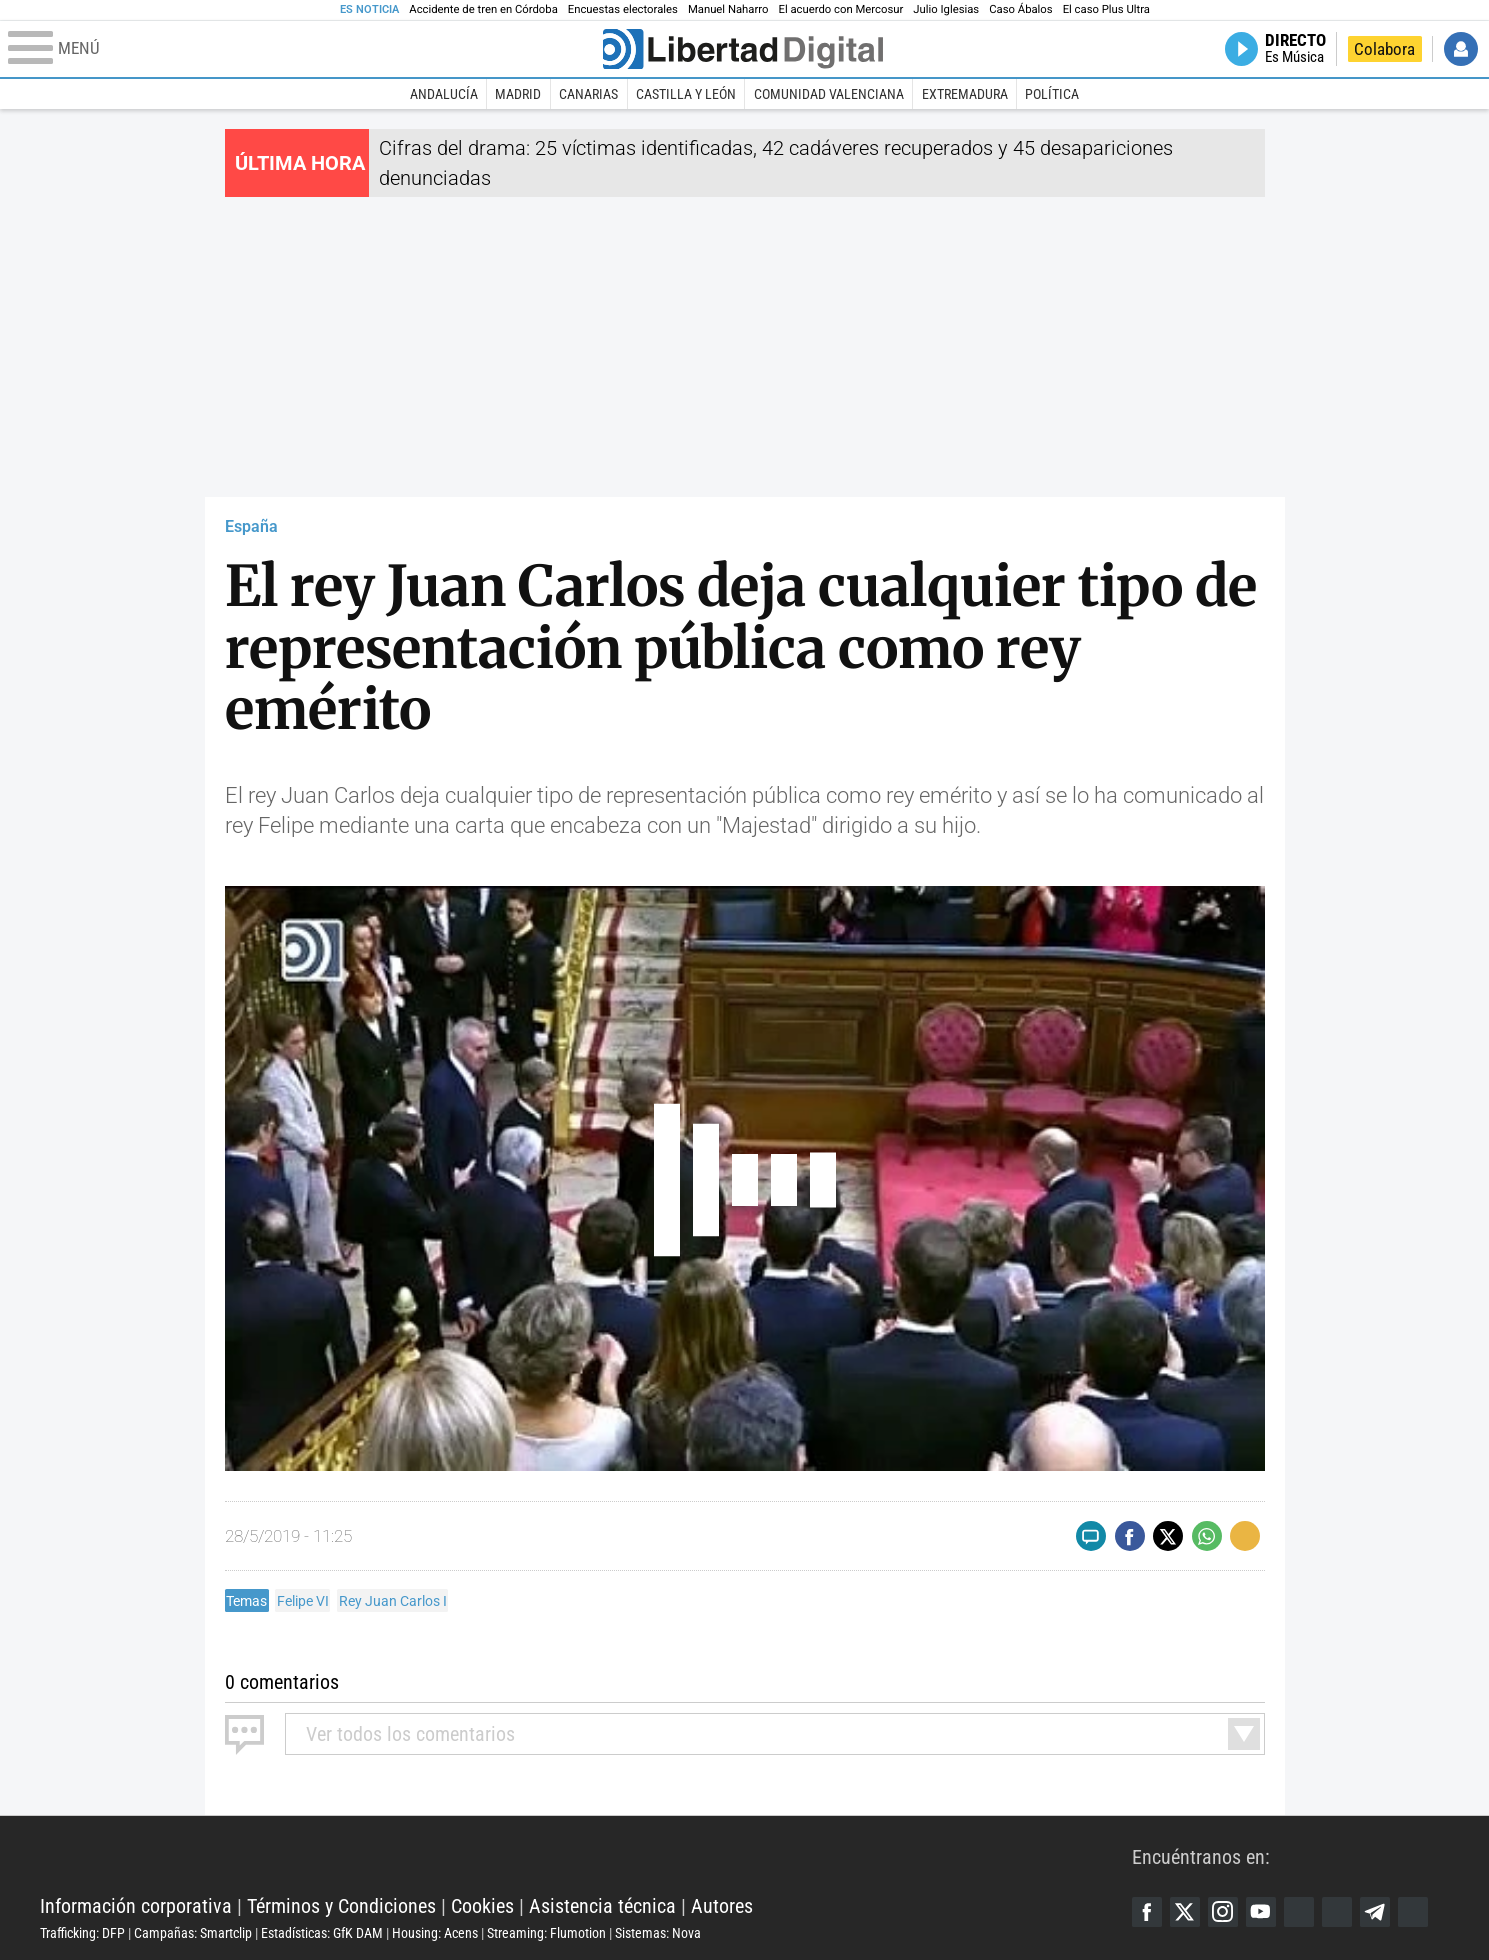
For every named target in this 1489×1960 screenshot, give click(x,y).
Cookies (482, 1906)
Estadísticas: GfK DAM (322, 1933)
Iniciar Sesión (1461, 49)
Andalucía (444, 94)
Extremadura (965, 94)
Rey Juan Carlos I (393, 1601)
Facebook (1147, 1912)
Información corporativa (136, 1906)
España (251, 526)
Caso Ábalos (1020, 9)
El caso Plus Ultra (1106, 9)
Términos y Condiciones (341, 1906)
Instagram (1223, 1912)
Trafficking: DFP (82, 1933)
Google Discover (1299, 1912)
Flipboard (1337, 1912)
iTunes (1413, 1912)
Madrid (518, 94)
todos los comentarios (410, 1734)
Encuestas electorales (623, 9)
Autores (722, 1906)
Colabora (1384, 49)
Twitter (1185, 1912)
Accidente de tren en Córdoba (483, 9)
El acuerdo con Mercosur (840, 9)
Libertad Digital (586, 1856)
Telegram (1375, 1912)
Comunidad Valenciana (829, 94)
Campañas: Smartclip (193, 1933)
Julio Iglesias (946, 9)
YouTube (1261, 1912)
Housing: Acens (435, 1933)
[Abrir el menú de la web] (303, 49)
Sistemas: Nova (658, 1933)
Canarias (588, 94)
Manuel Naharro (728, 9)
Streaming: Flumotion (546, 1933)
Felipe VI (303, 1601)
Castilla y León (686, 94)
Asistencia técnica (602, 1906)
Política (1052, 94)
